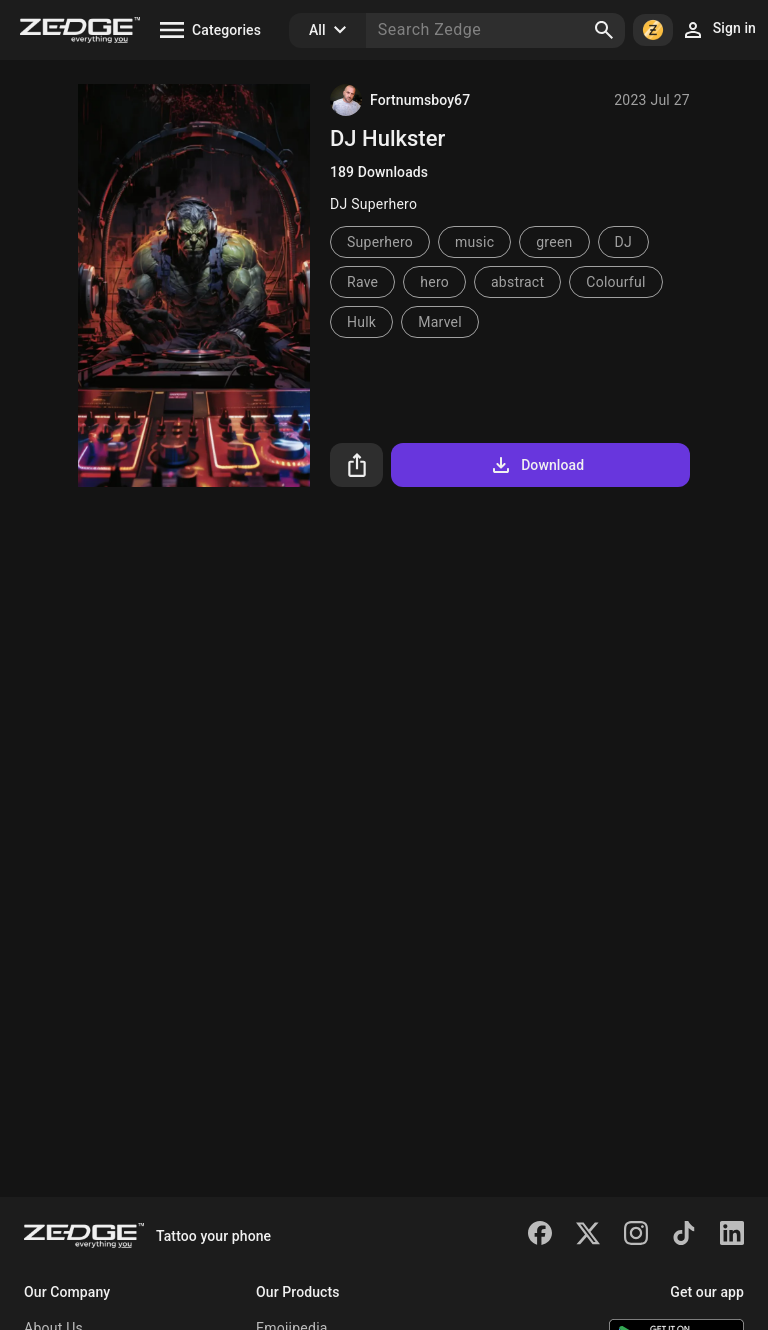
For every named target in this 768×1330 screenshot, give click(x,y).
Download (536, 465)
